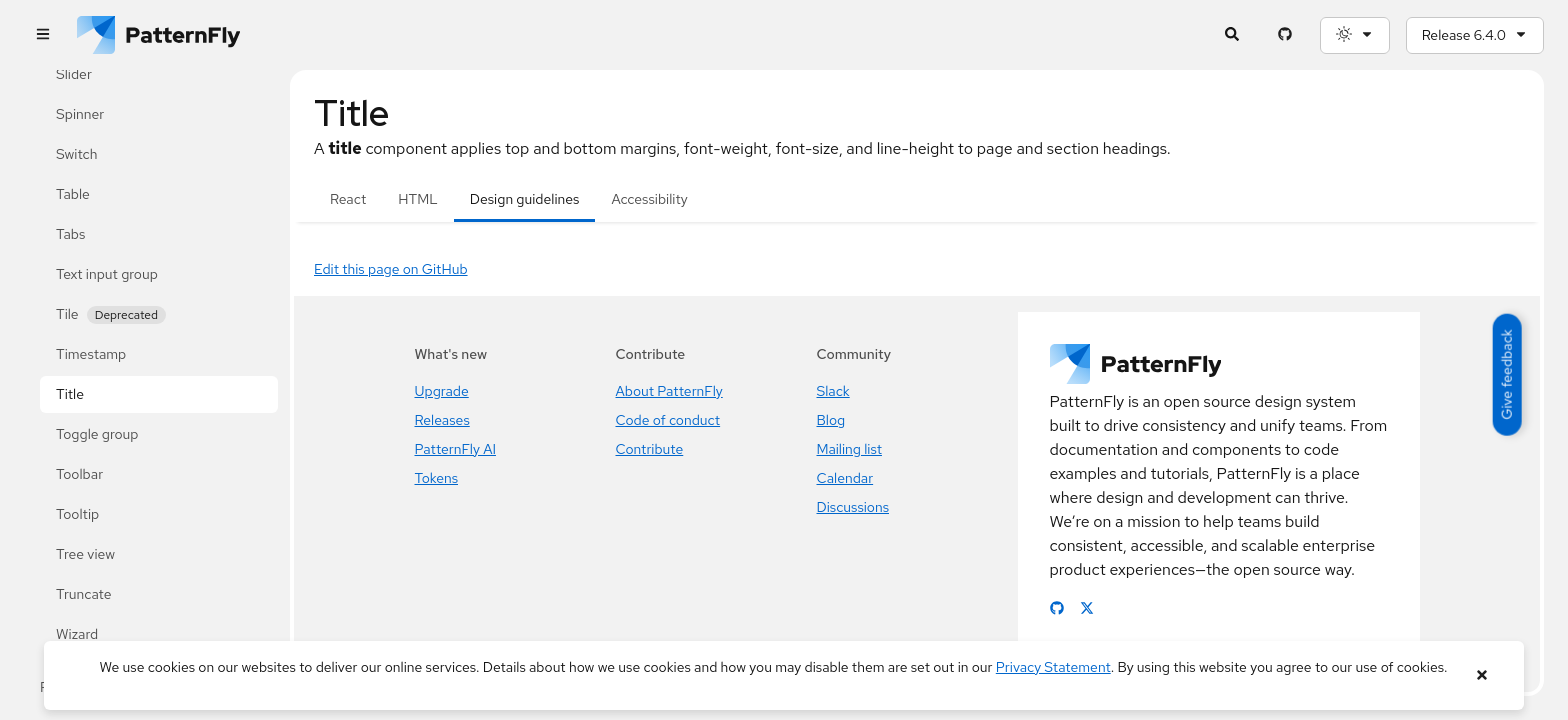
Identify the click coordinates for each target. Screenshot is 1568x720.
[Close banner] (1481, 675)
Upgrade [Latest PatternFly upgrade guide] (442, 391)
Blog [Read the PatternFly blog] (831, 420)
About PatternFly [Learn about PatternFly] (669, 391)
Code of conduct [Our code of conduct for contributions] (668, 420)
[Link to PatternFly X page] (1087, 608)
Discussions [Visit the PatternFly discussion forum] (853, 507)
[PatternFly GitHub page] (1285, 35)
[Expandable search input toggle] (1232, 35)
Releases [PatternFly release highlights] (442, 420)
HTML (417, 199)
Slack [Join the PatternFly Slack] (833, 391)
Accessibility (649, 199)
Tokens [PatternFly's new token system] (437, 478)
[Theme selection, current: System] (1355, 35)
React (348, 199)
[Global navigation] (42, 35)
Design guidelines (525, 199)
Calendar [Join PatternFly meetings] (845, 478)
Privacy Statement (1053, 667)
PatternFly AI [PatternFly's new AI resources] (455, 449)
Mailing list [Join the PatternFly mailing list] (849, 449)
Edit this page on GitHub (391, 269)
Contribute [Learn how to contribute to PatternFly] (650, 449)
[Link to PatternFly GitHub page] (1057, 608)
